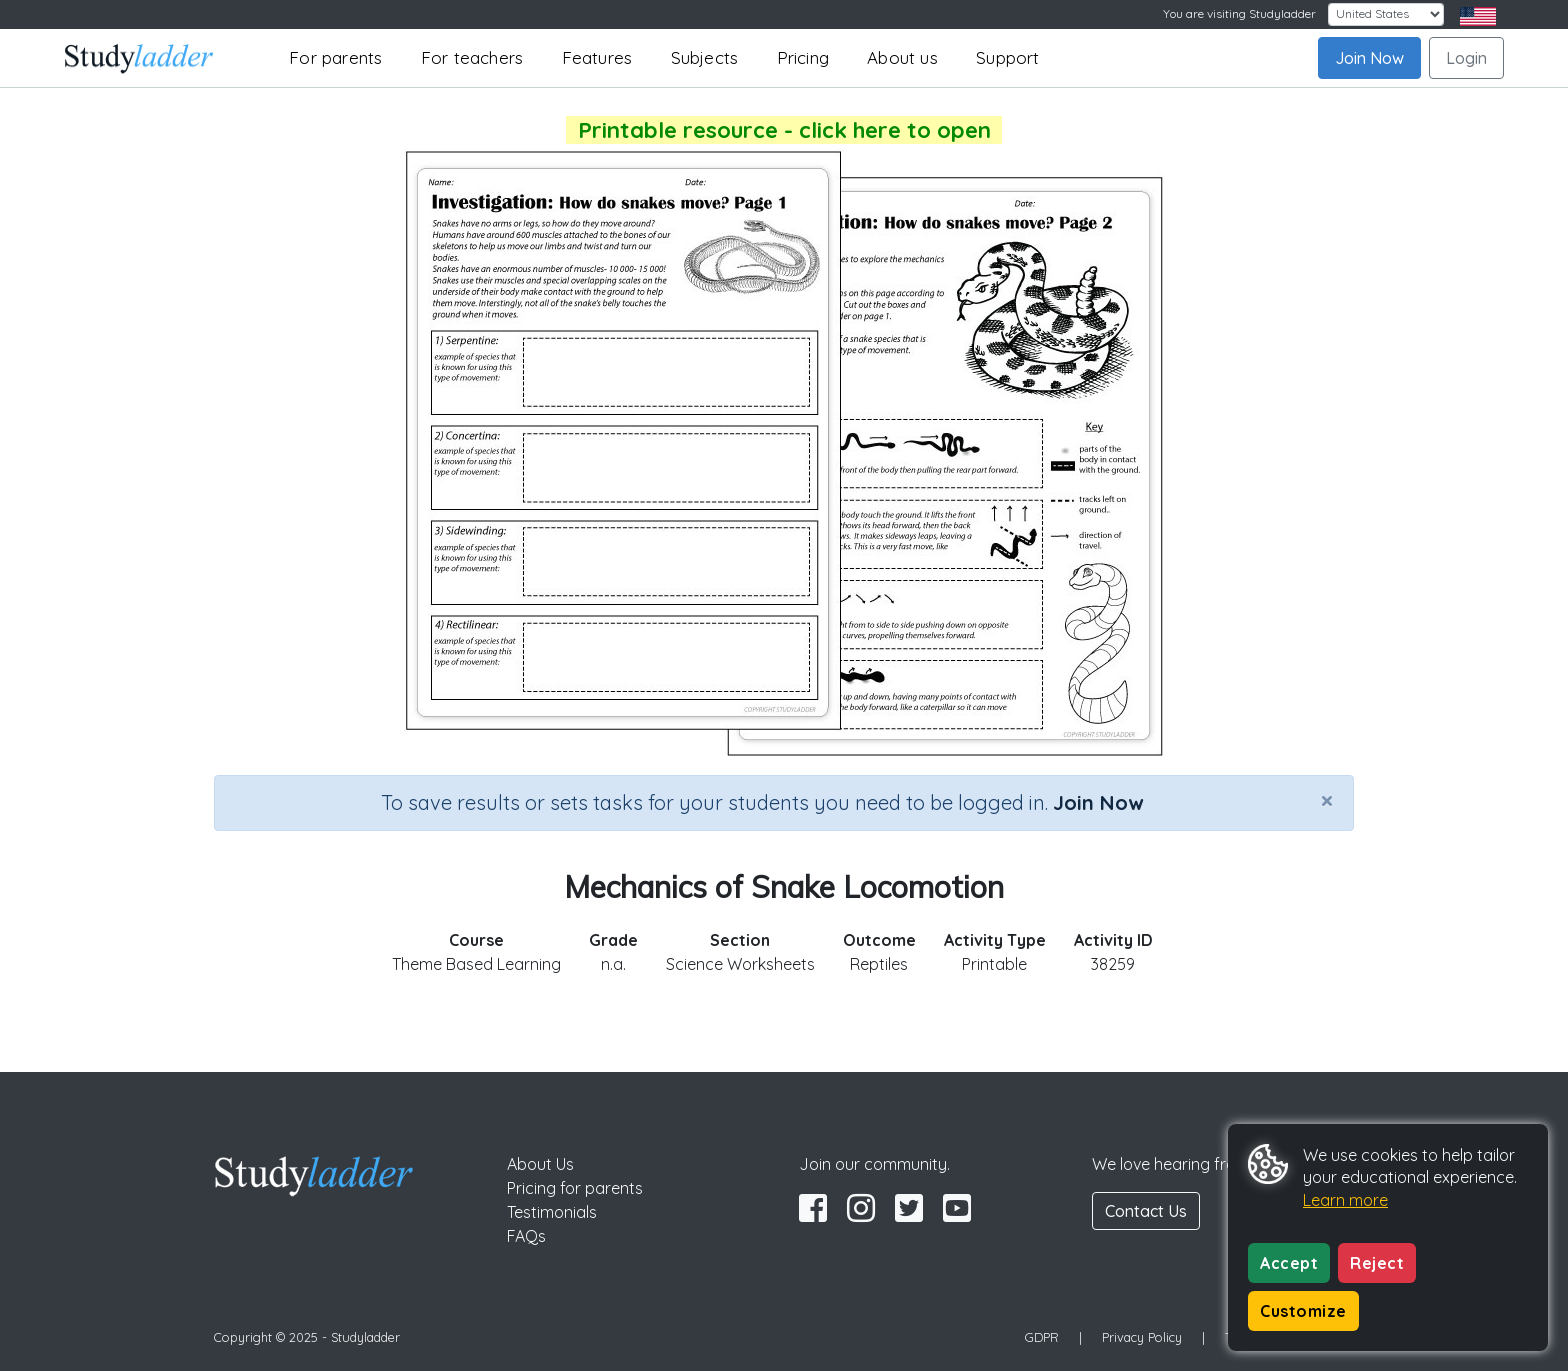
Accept (1289, 1263)
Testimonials (552, 1212)
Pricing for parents (575, 1188)
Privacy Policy (1142, 1337)
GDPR (1042, 1337)
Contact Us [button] (1146, 1211)
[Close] (1327, 800)
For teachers (472, 57)
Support (1007, 57)
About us (902, 57)
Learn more (1345, 1200)
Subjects (705, 57)
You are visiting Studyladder (1239, 13)
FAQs (526, 1236)
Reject (1377, 1263)
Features (597, 57)
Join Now (1369, 58)
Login (1466, 58)
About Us (540, 1164)
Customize (1303, 1311)
